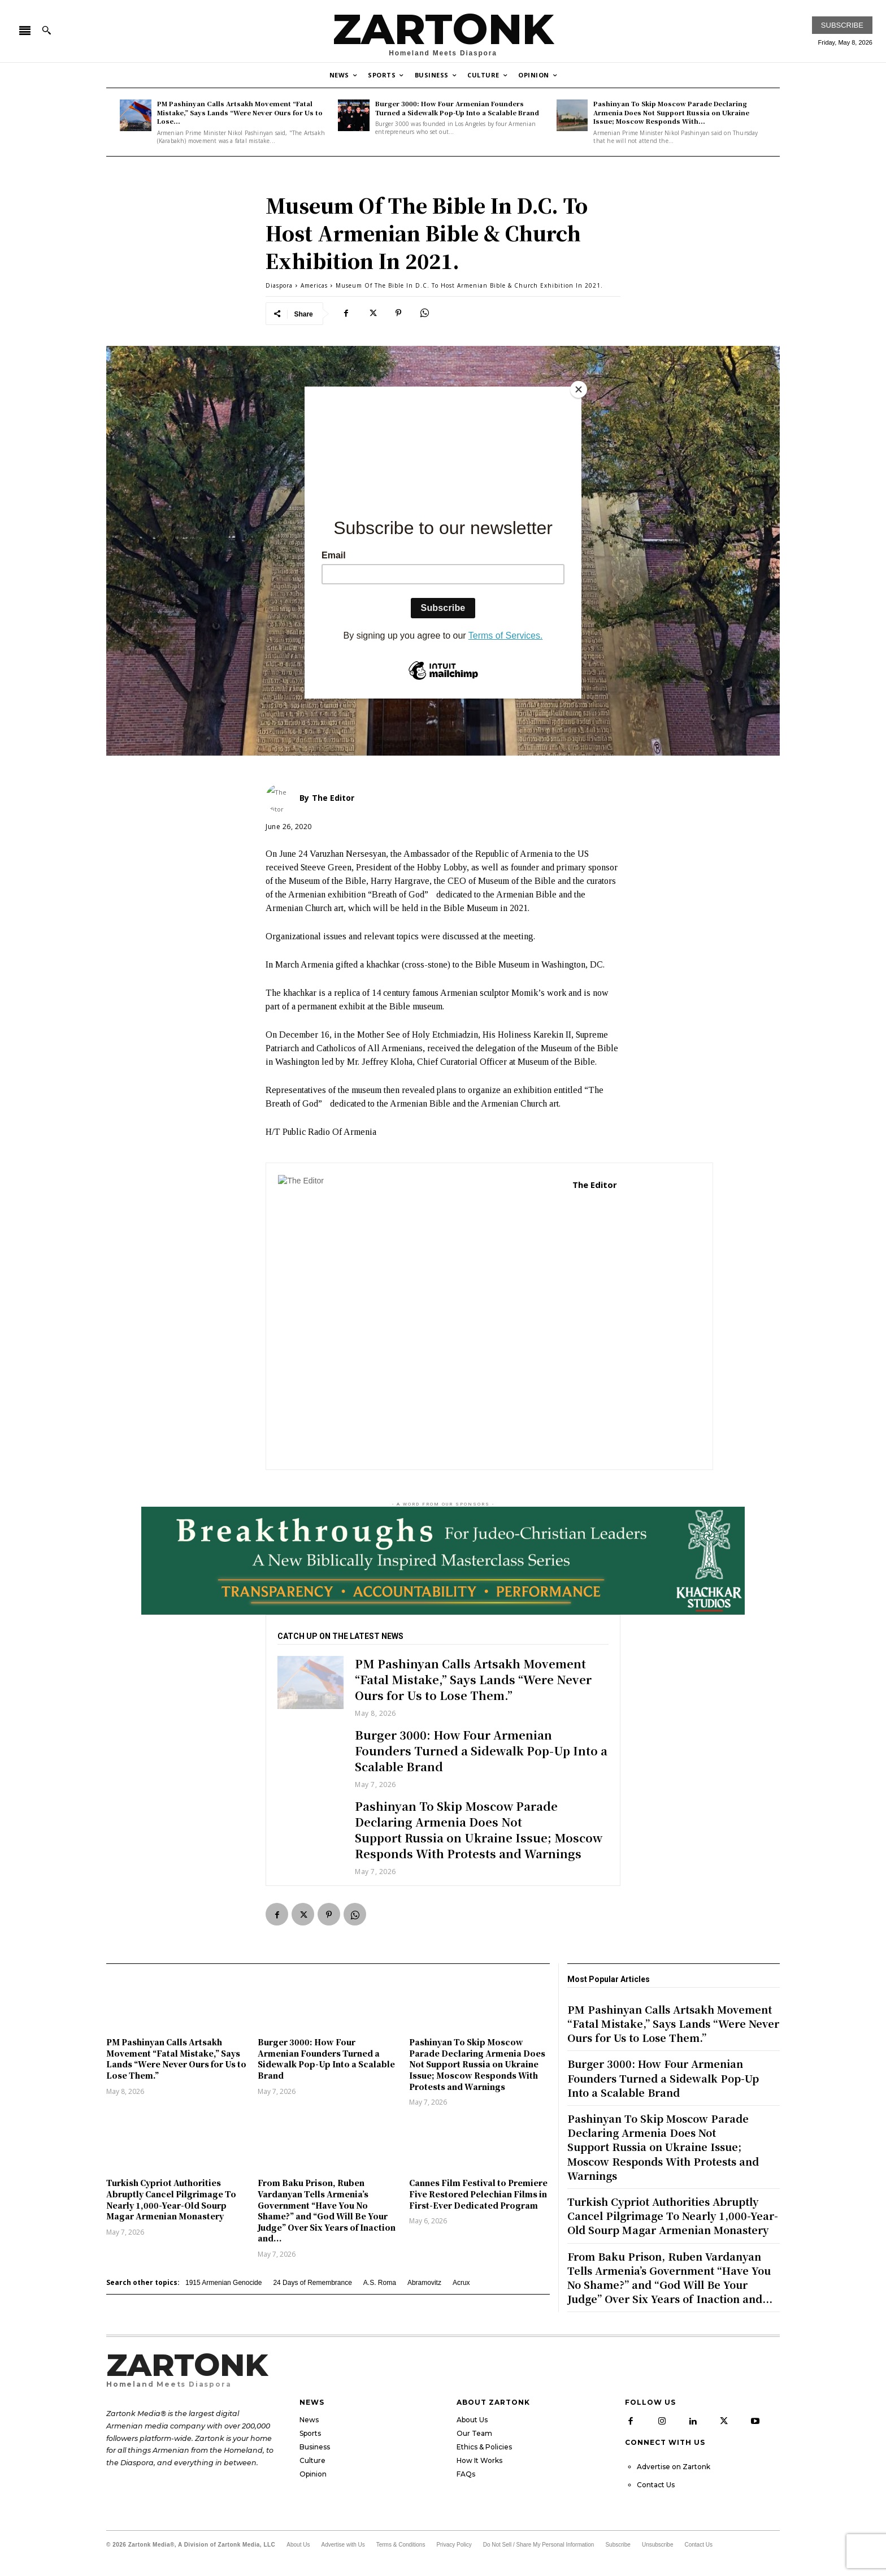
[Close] (578, 389)
